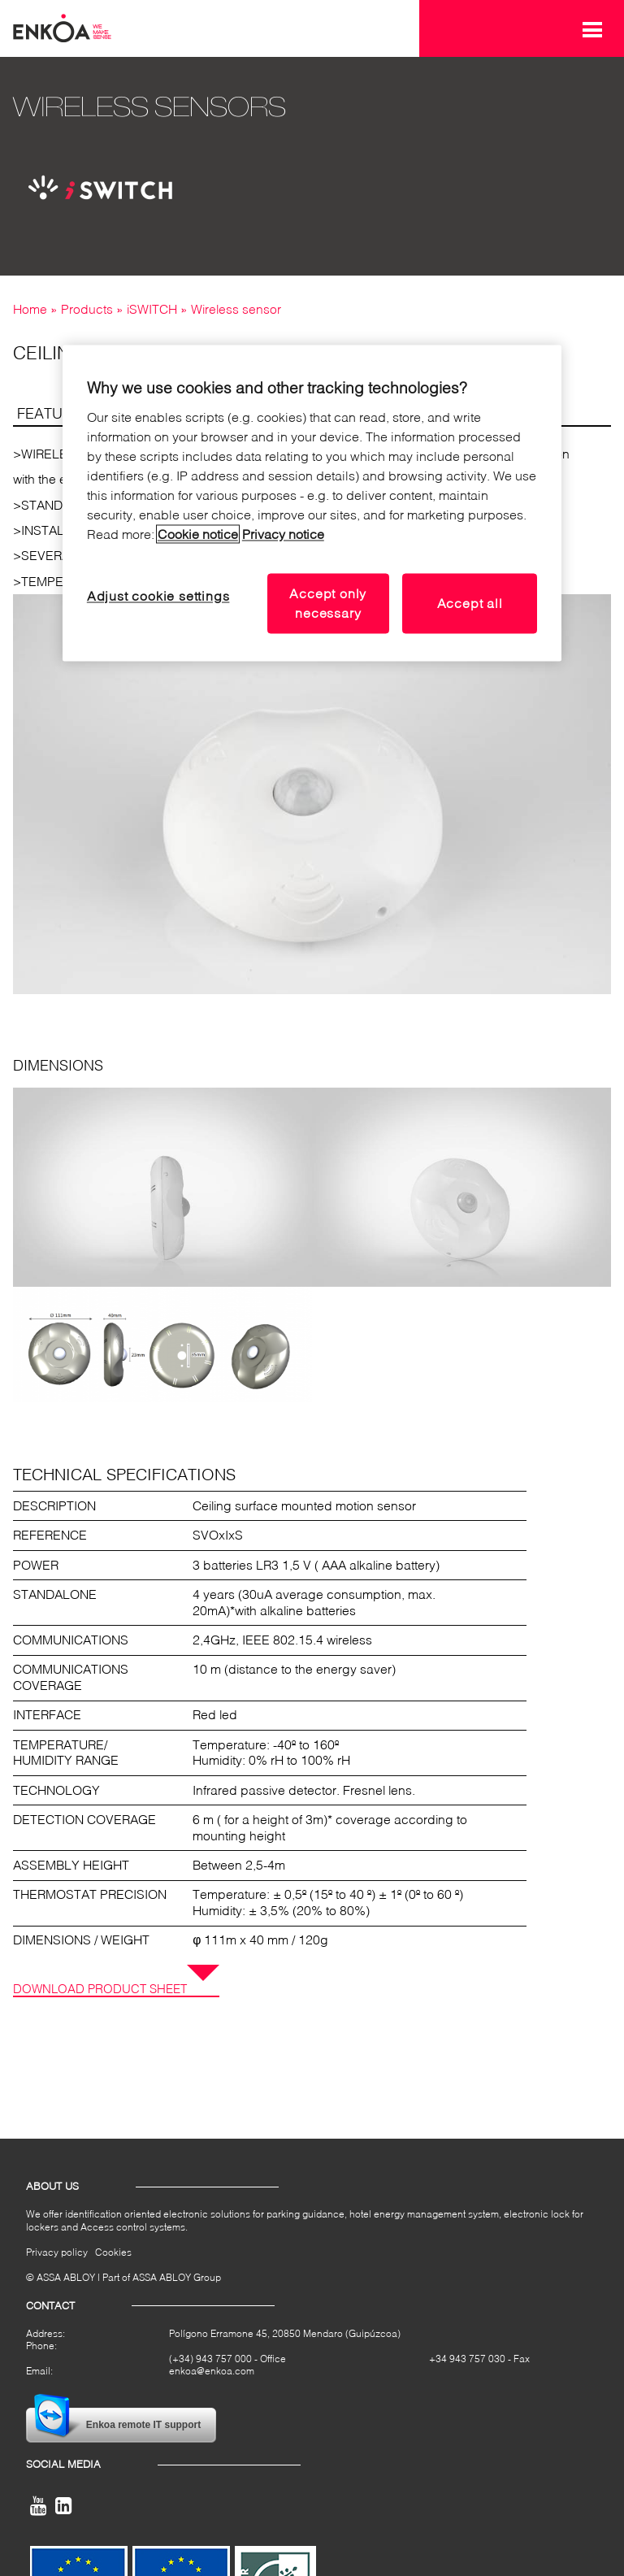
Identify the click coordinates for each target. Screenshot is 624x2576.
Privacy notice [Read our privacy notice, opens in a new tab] (283, 533)
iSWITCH (152, 309)
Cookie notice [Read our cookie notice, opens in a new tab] (198, 533)
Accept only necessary (327, 602)
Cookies (113, 2252)
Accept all (470, 602)
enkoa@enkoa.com (211, 2371)
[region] (312, 503)
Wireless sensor (236, 309)
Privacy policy (57, 2252)
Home (30, 309)
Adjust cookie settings (158, 595)
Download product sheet (100, 1988)
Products (87, 309)
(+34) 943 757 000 (210, 2358)
